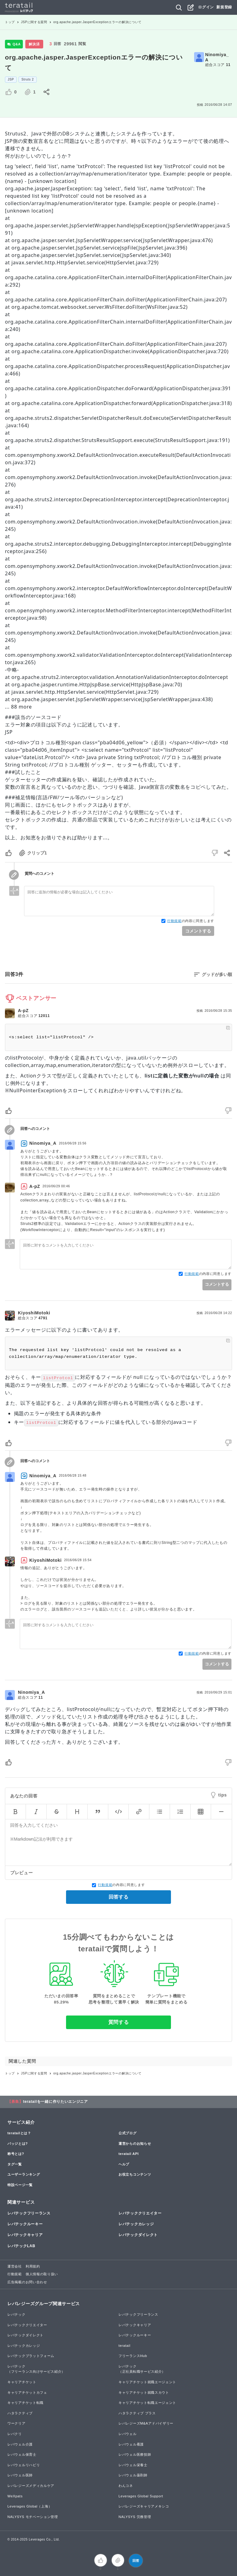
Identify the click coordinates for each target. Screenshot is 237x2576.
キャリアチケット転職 (25, 2402)
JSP (11, 79)
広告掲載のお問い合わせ (27, 2282)
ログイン (206, 7)
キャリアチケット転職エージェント (147, 2402)
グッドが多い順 (217, 974)
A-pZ (23, 1010)
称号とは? (15, 2154)
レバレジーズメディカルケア (30, 2485)
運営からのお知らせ (134, 2143)
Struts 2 (27, 79)
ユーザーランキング (23, 2174)
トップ (10, 22)
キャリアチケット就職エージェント (147, 2382)
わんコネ (125, 2485)
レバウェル (127, 2434)
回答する (118, 1897)
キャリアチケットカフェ (27, 2392)
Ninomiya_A (217, 57)
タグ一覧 (14, 2164)
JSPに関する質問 (34, 22)
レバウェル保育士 (21, 2454)
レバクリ (14, 2434)
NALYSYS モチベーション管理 (32, 2517)
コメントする (198, 930)
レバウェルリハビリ (23, 2465)
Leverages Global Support (140, 2496)
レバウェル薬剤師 (133, 2475)
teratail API (128, 2154)
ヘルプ (123, 2164)
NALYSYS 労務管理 (134, 2517)
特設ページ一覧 (20, 2185)
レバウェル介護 (20, 2444)
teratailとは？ (19, 2133)
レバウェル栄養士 (133, 2465)
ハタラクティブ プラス (137, 2413)
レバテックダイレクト (138, 2235)
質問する (118, 2022)
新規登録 (224, 7)
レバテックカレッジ (136, 2224)
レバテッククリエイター (140, 2213)
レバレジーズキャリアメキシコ (143, 2506)
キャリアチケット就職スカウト (143, 2392)
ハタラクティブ (20, 2413)
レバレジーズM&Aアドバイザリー (145, 2423)
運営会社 (14, 2266)
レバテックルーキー (25, 2224)
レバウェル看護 (131, 2444)
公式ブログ (127, 2133)
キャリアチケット (21, 2382)
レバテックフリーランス (29, 2213)
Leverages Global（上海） (29, 2506)
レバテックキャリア (25, 2235)
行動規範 (174, 921)
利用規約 (33, 2266)
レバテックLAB (21, 2246)
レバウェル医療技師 (134, 2454)
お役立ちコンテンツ (134, 2174)
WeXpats (15, 2496)
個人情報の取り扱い (42, 2274)
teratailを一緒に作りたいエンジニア (55, 2101)
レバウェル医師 (20, 2475)
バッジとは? (17, 2143)
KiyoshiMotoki (34, 1313)
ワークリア (16, 2423)
